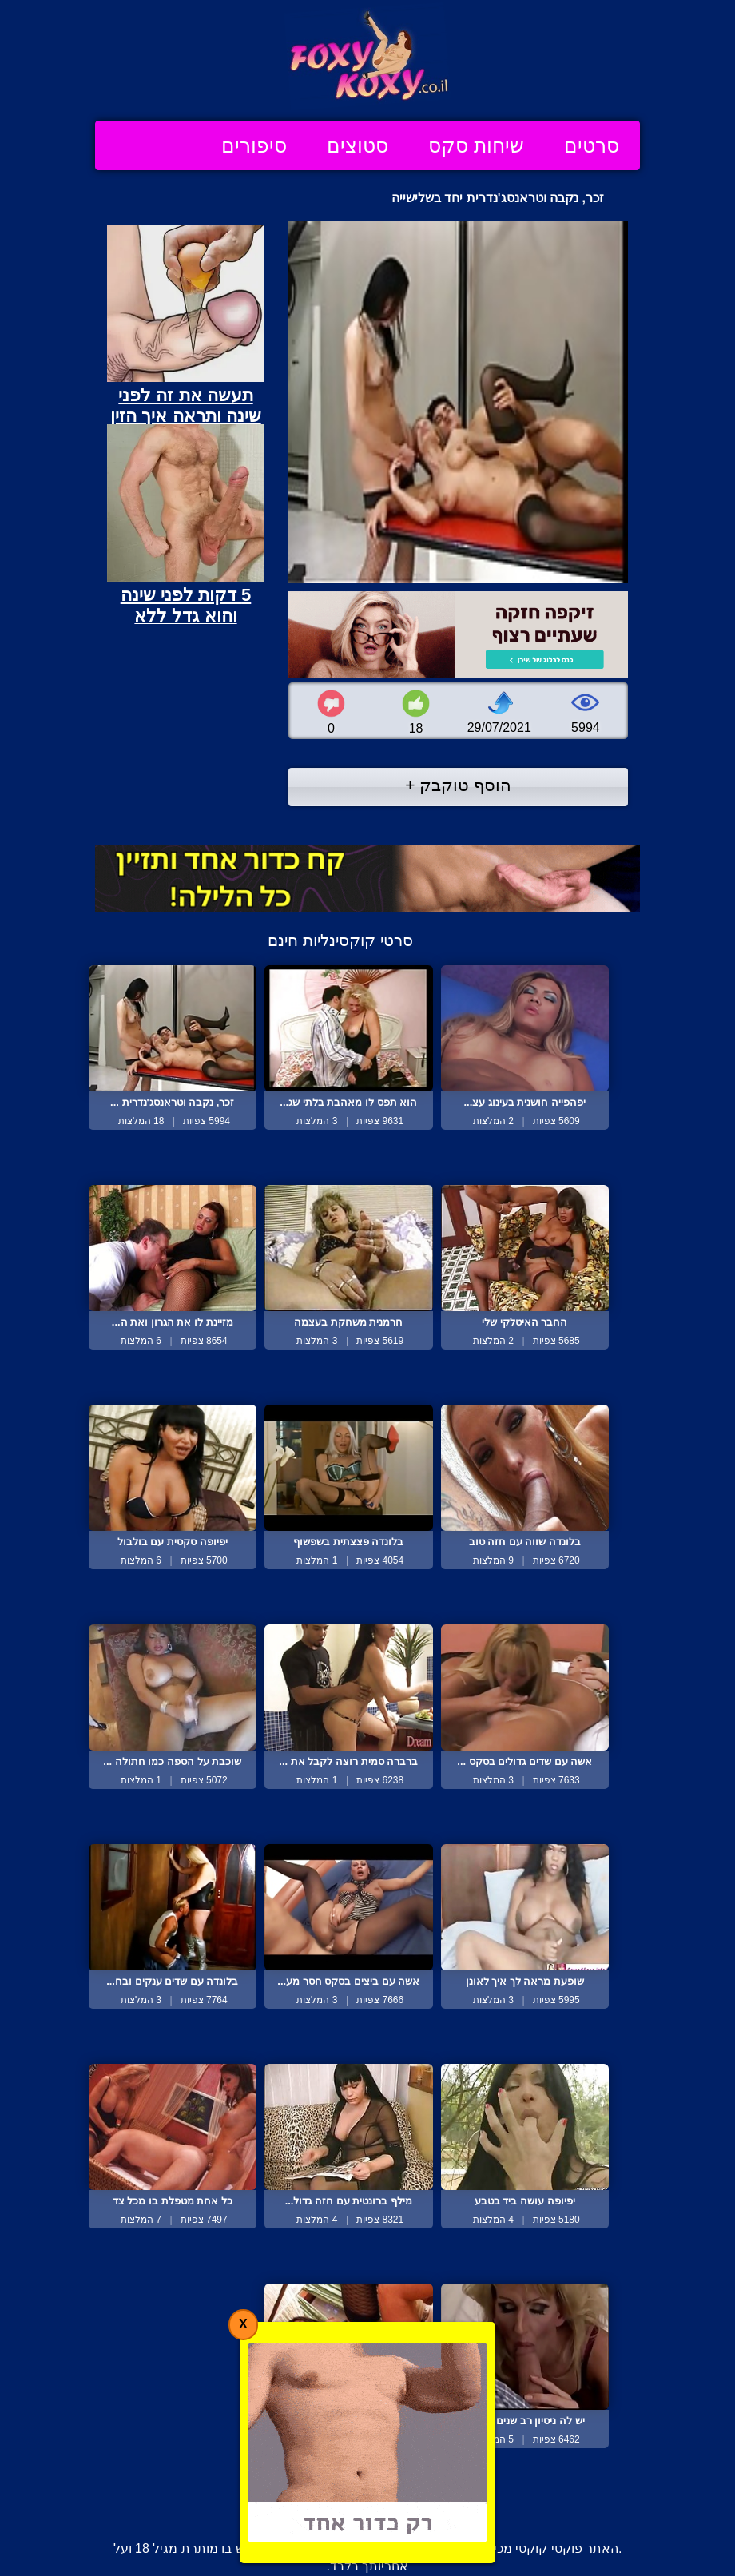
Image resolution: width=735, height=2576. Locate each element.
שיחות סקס (476, 145)
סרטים (591, 145)
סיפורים (254, 145)
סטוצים (357, 145)
